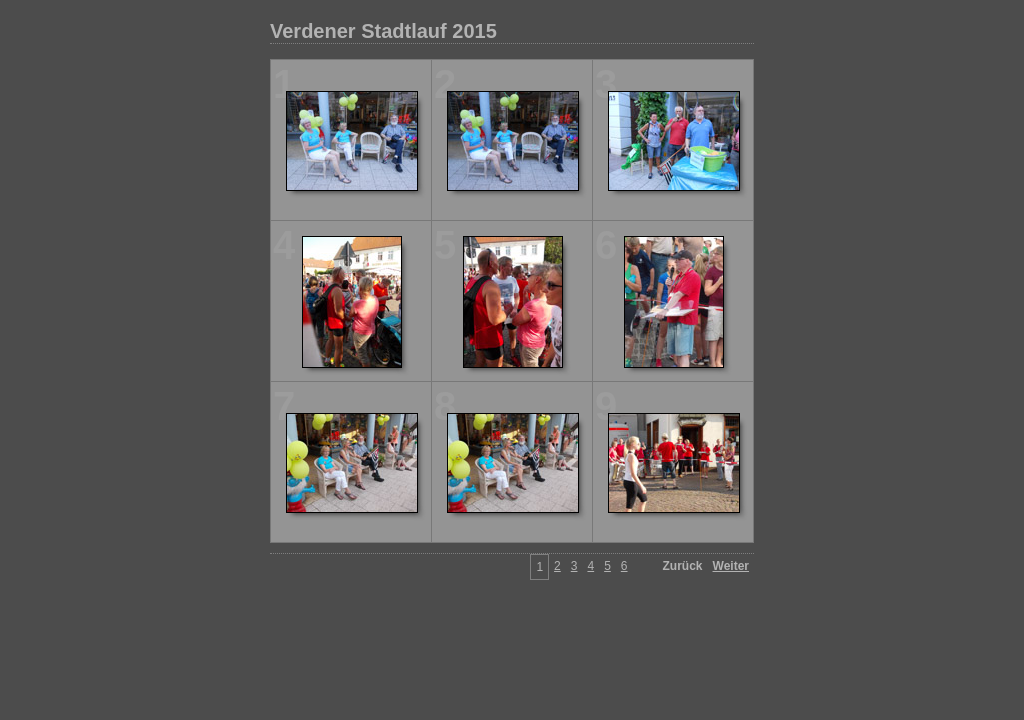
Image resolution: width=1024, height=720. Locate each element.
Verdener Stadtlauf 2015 (383, 31)
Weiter (731, 566)
